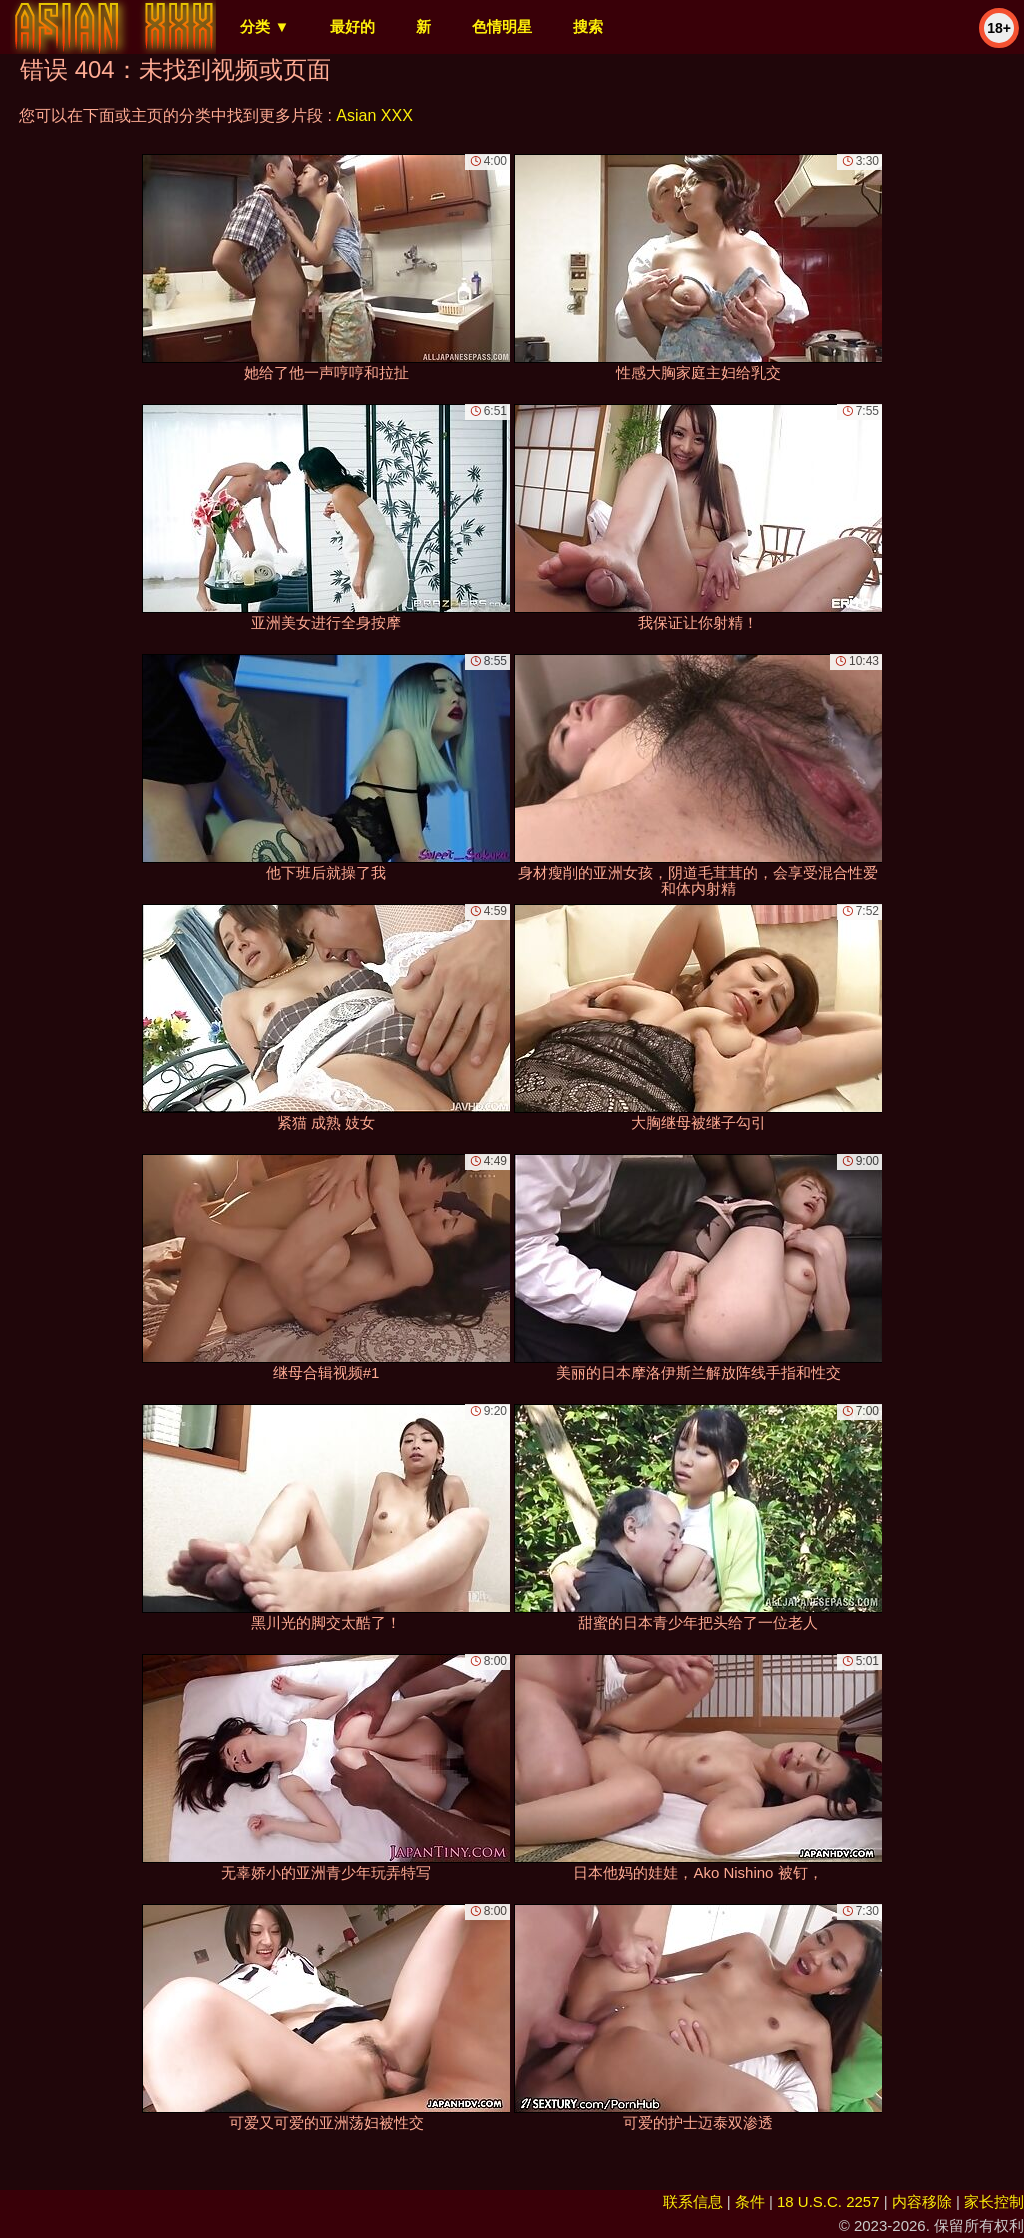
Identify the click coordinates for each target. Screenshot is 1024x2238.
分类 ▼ (264, 26)
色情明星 (502, 26)
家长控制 (994, 2201)
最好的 (352, 26)
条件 (750, 2201)
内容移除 (922, 2201)
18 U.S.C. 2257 (828, 2201)
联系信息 (693, 2201)
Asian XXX (374, 115)
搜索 (588, 26)
